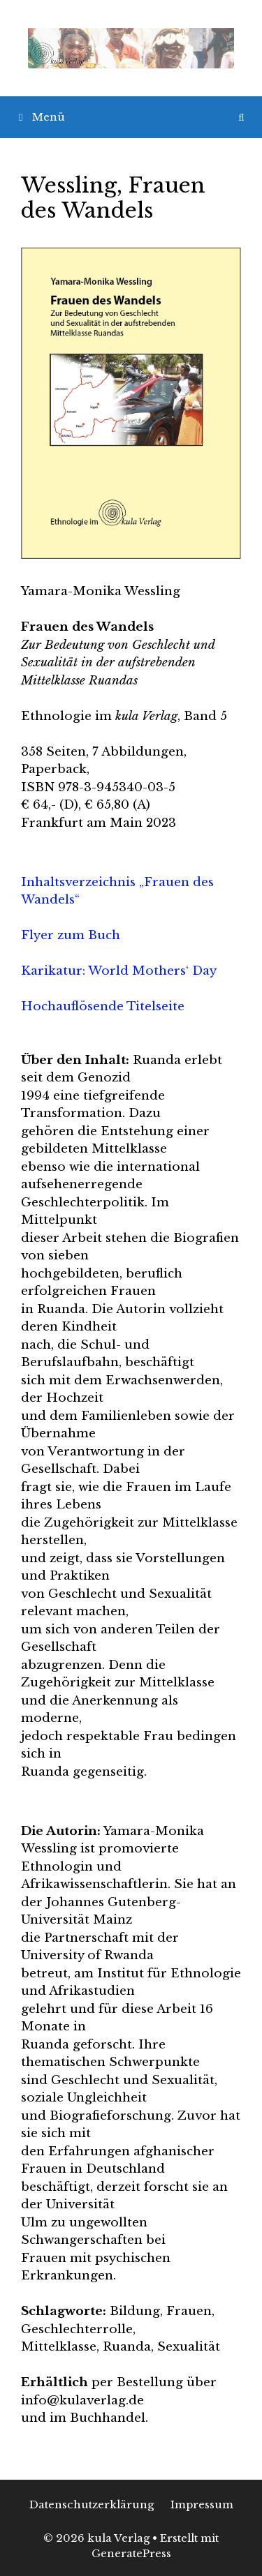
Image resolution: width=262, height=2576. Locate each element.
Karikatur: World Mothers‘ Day (119, 971)
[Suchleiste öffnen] (241, 117)
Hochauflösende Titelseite (102, 1006)
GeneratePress (131, 2553)
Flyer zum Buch (70, 935)
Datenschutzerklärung (91, 2504)
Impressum (201, 2504)
